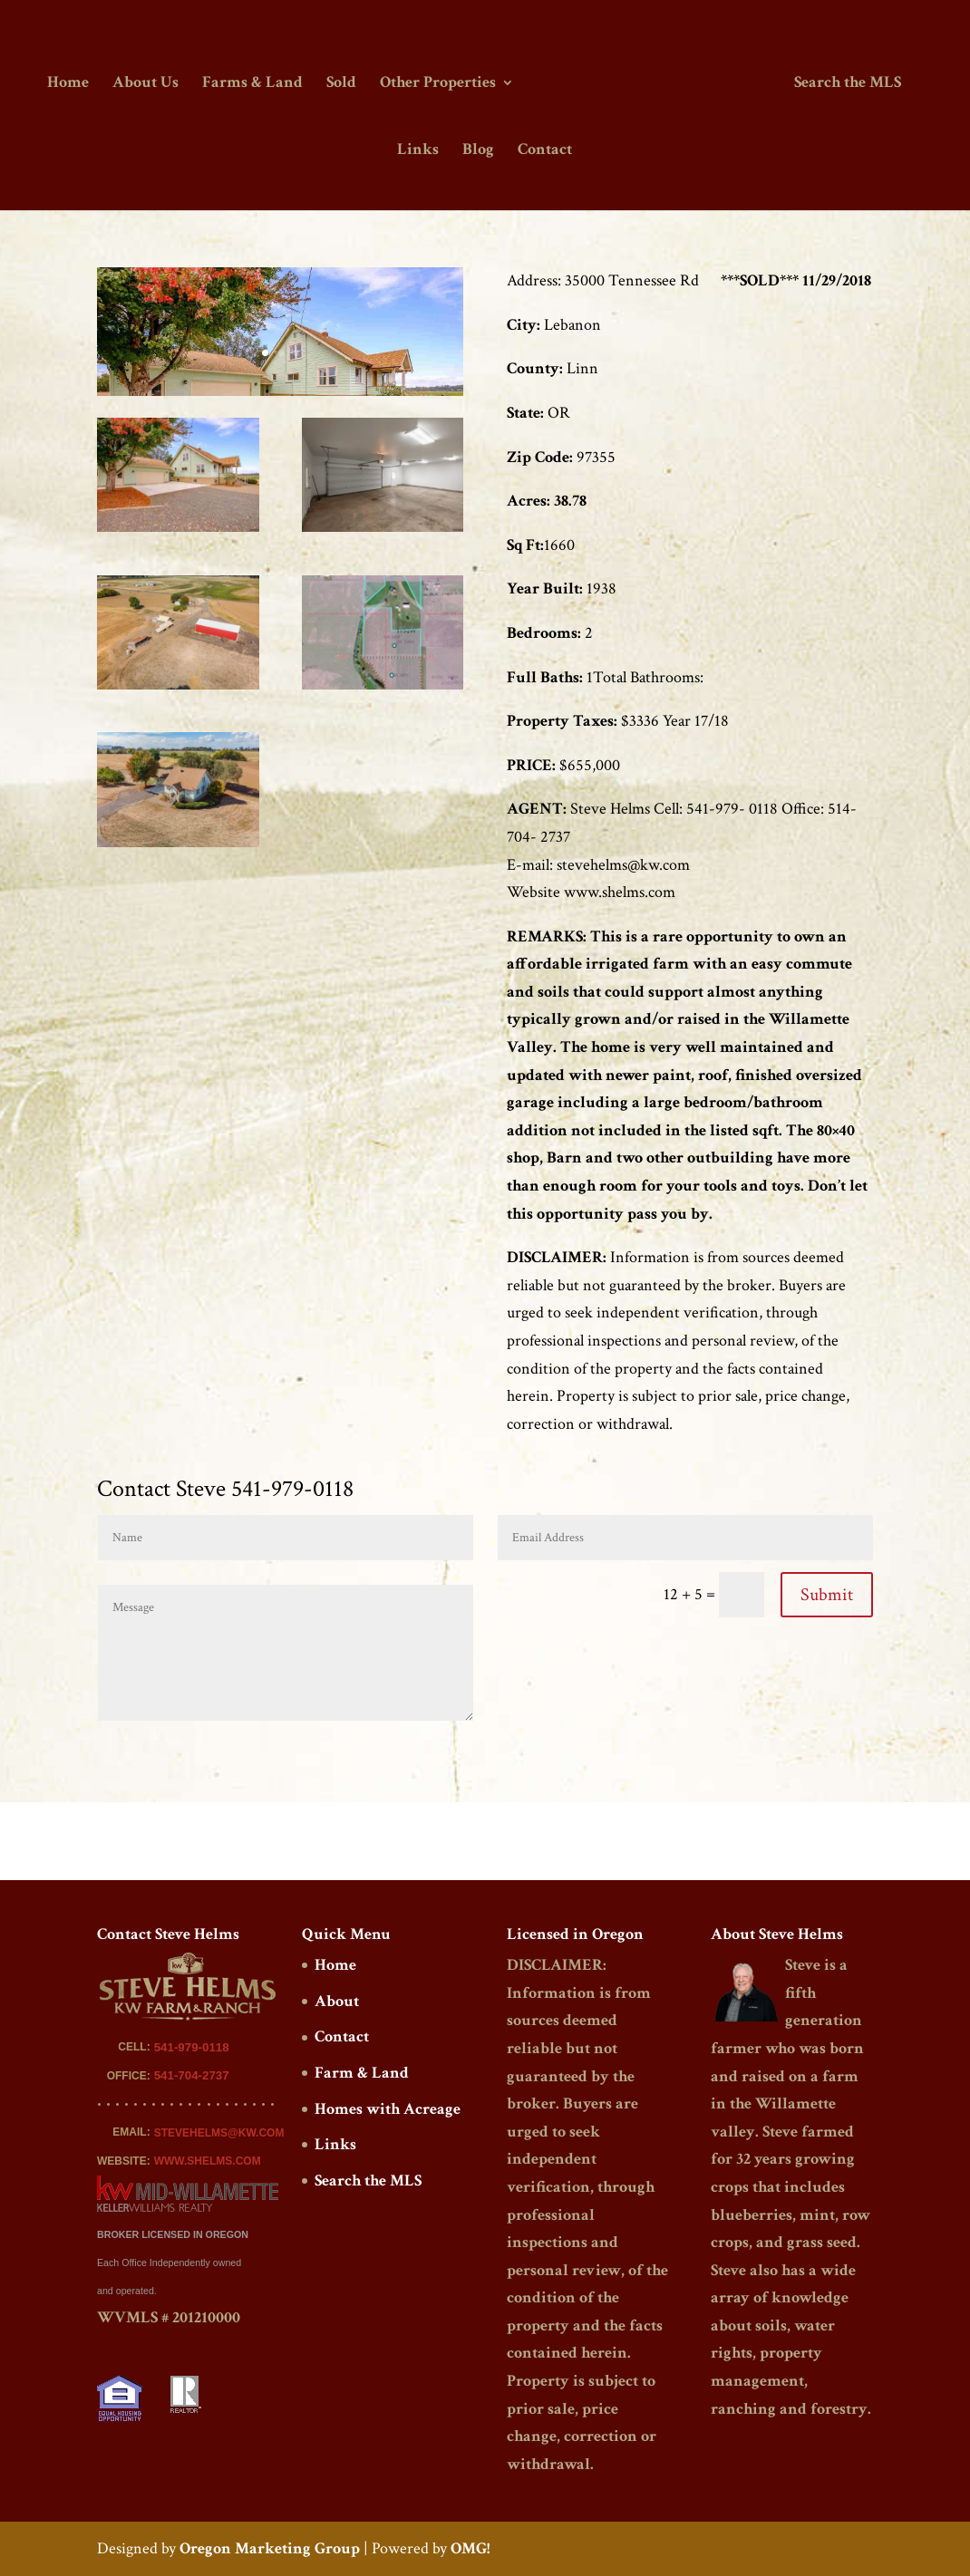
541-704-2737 (191, 2075)
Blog (478, 151)
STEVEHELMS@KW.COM (219, 2133)
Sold (341, 84)
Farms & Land (252, 84)
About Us (145, 84)
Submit (826, 1594)
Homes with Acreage (388, 2108)
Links (418, 151)
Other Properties (438, 84)
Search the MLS (847, 84)
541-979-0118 (191, 2047)
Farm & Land (362, 2072)
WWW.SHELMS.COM (207, 2161)
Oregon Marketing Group (269, 2548)
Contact (545, 151)
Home (68, 84)
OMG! (470, 2548)
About (337, 2001)
